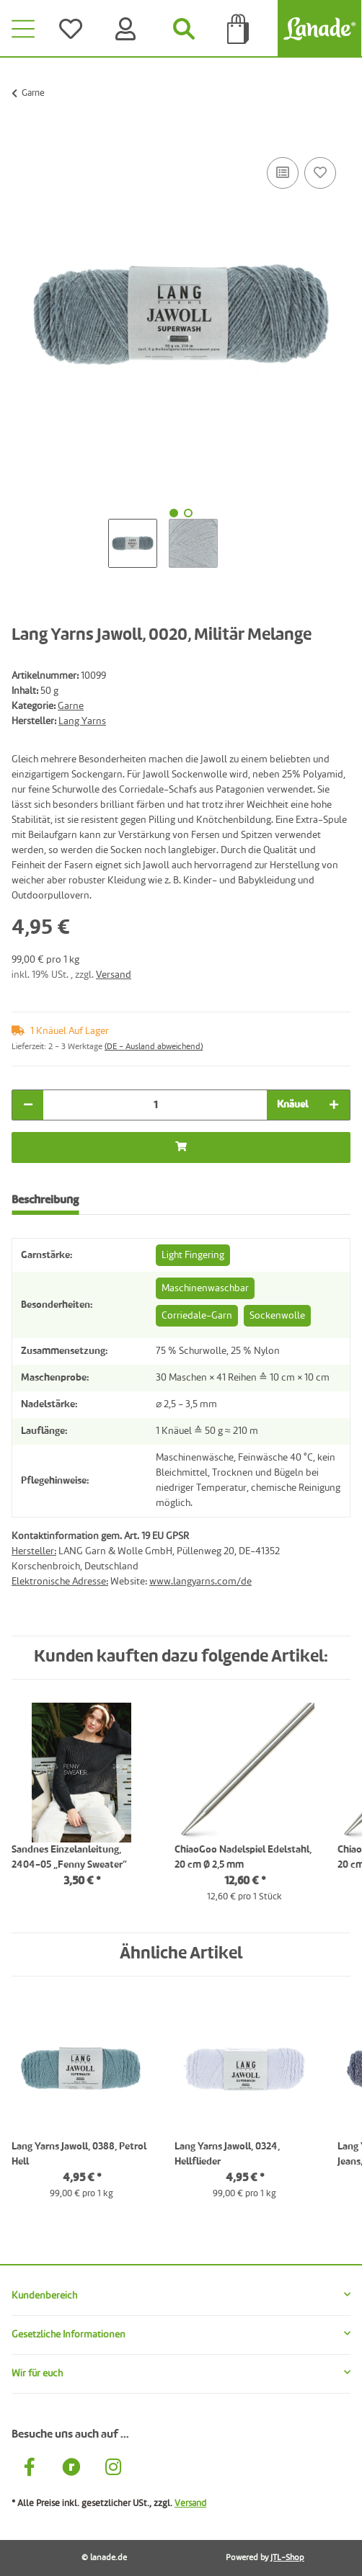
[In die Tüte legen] (23, 138)
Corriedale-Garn (197, 1316)
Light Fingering (193, 1255)
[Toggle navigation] (23, 29)
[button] (181, 2296)
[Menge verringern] (28, 1105)
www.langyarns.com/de (200, 1582)
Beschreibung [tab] (45, 1200)
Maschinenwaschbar (205, 1288)
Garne (71, 706)
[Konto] (128, 29)
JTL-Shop (287, 2558)
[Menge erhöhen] (334, 1105)
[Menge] (155, 1105)
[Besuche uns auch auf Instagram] (113, 2469)
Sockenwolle (277, 1316)
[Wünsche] (73, 29)
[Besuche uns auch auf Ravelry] (71, 2469)
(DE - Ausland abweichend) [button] (154, 1047)
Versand (113, 975)
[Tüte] (238, 29)
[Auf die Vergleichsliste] (283, 173)
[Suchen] (183, 29)
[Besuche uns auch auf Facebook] (30, 2469)
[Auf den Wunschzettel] (320, 173)
